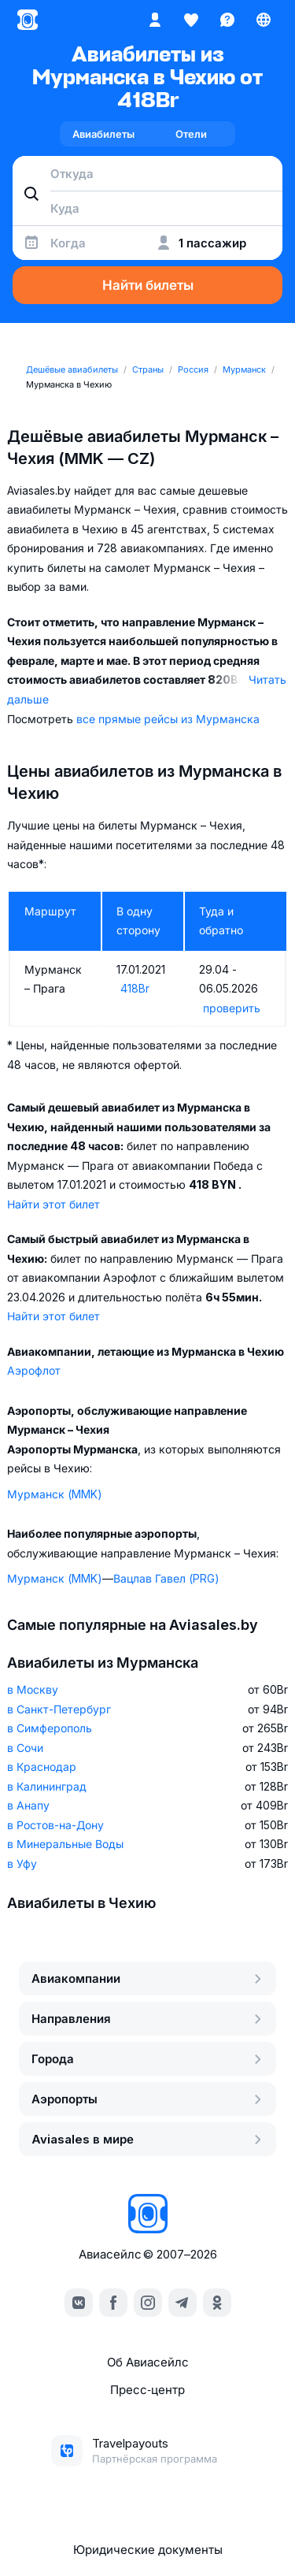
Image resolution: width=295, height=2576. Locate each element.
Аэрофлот (34, 1370)
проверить (231, 1008)
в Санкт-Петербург (59, 1709)
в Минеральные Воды (65, 1843)
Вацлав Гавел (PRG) (166, 1578)
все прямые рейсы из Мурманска (168, 719)
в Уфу (22, 1863)
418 (134, 988)
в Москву (32, 1689)
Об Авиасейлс (148, 2362)
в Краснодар (41, 1766)
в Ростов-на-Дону (55, 1825)
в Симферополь (49, 1728)
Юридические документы (148, 2549)
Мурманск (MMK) (54, 1494)
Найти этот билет (53, 1204)
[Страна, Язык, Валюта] (263, 20)
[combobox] (147, 173)
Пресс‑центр (147, 2389)
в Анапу (28, 1805)
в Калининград (47, 1786)
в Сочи (25, 1747)
